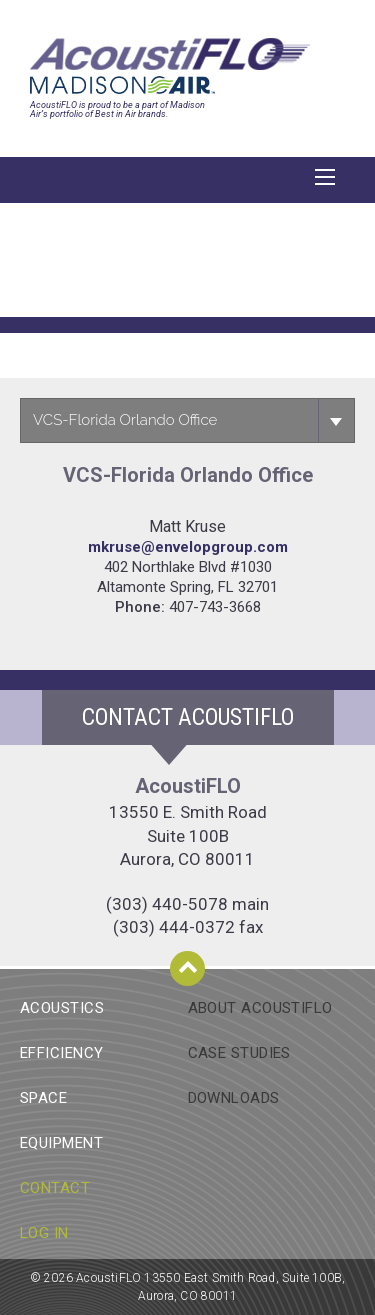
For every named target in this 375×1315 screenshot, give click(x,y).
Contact (55, 1188)
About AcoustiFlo (260, 1008)
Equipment (61, 1143)
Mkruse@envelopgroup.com (188, 547)
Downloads (234, 1098)
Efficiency (62, 1053)
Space (43, 1098)
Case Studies (239, 1053)
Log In (44, 1233)
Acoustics (62, 1008)
